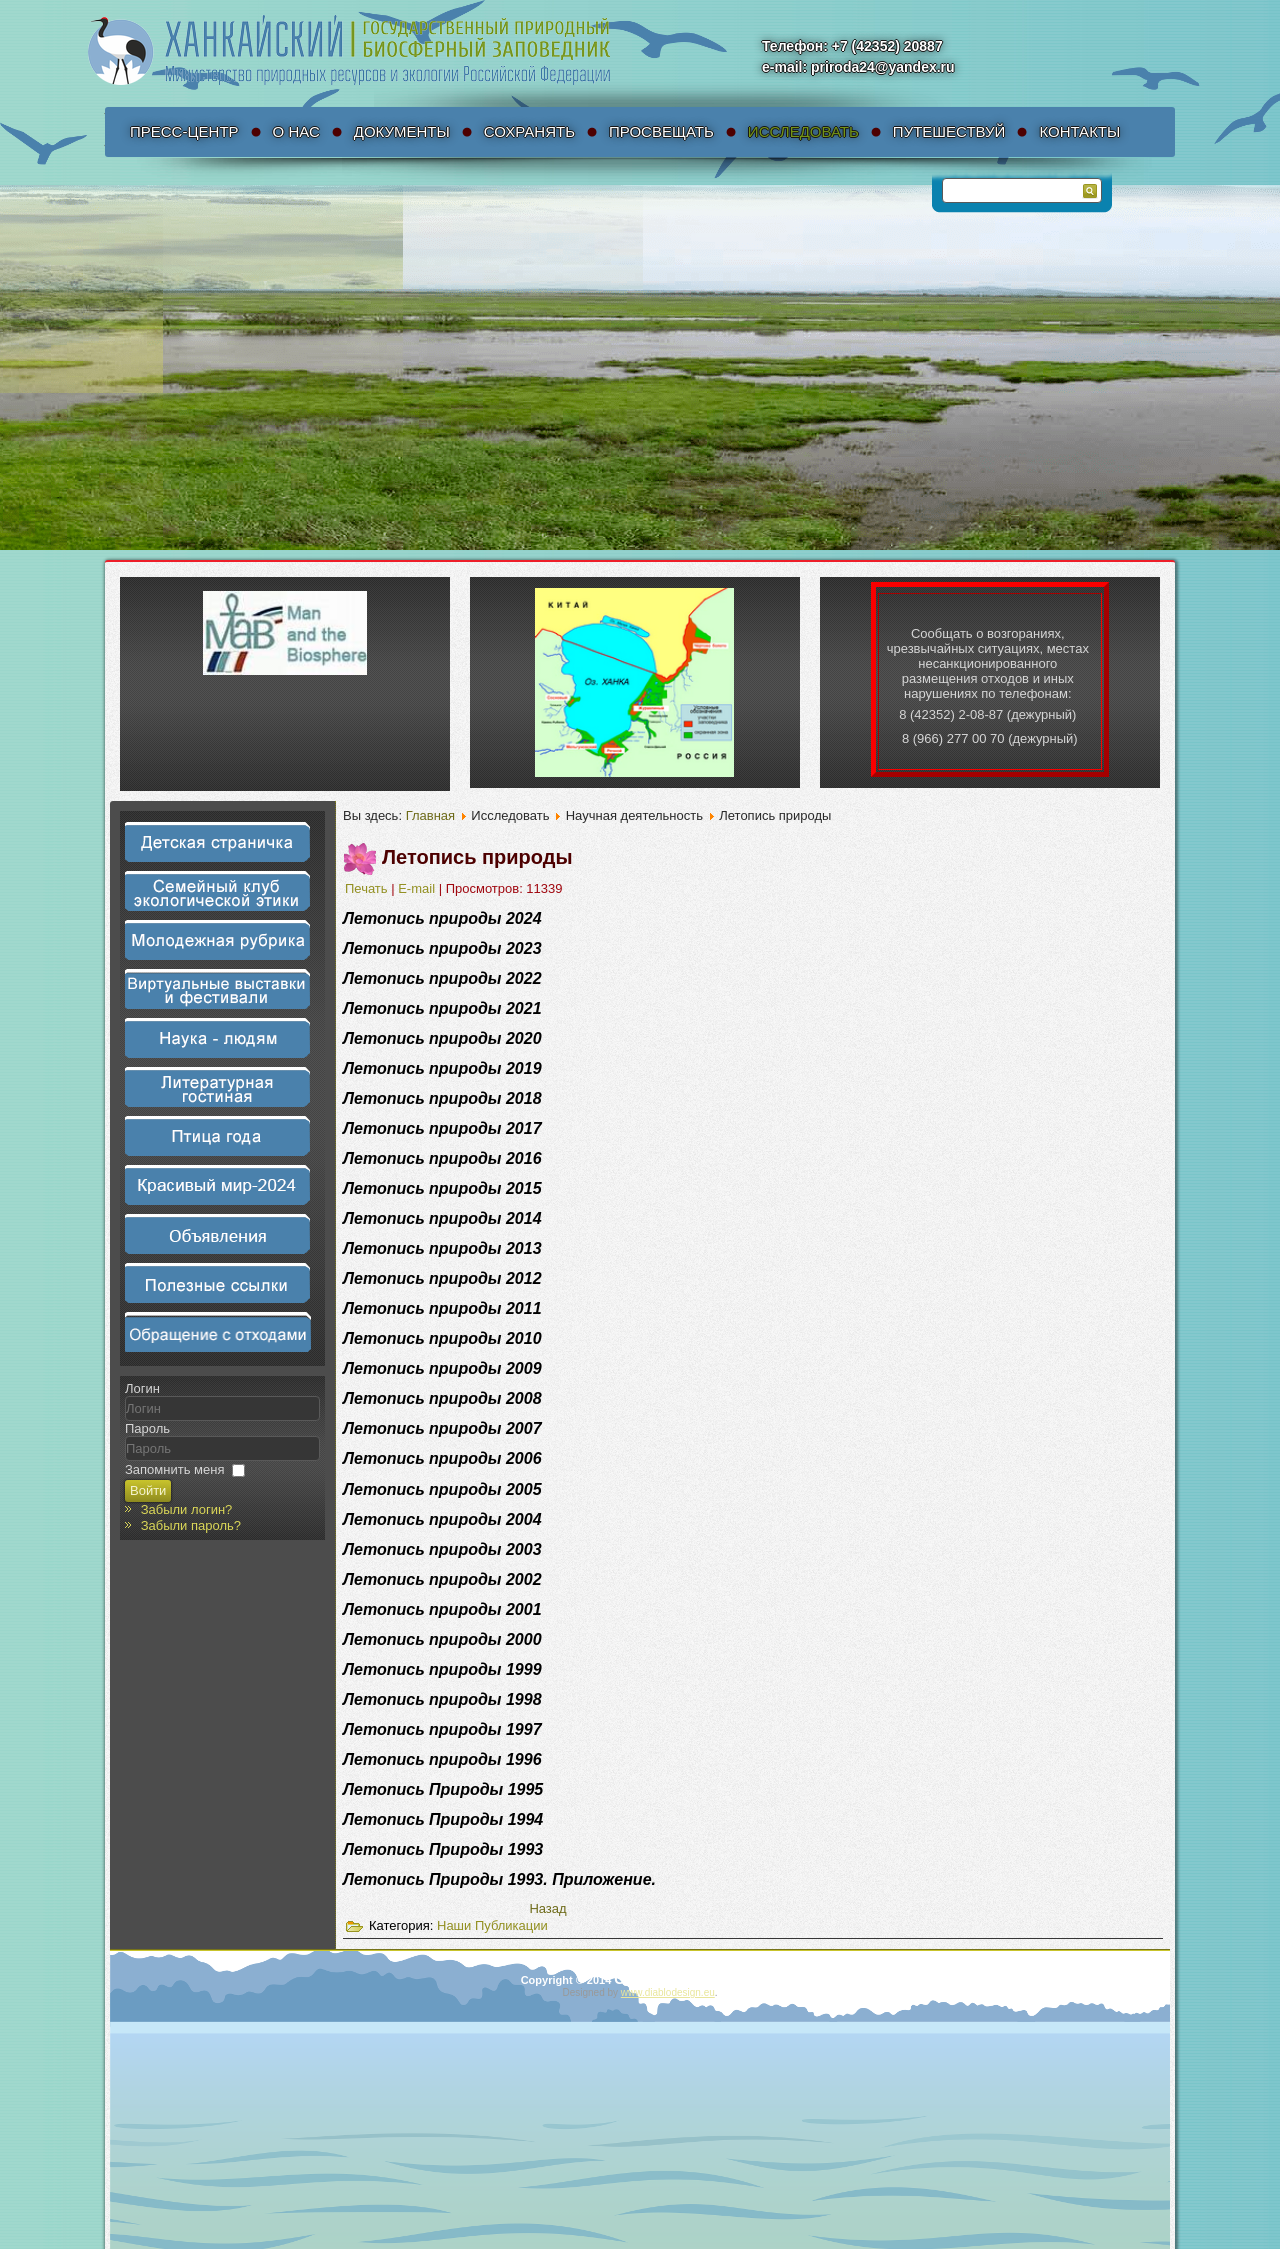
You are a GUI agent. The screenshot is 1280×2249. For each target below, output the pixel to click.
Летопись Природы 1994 (443, 1822)
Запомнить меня (174, 1469)
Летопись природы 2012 (442, 1278)
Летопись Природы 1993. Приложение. (499, 1882)
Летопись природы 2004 (442, 1522)
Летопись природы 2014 (442, 1218)
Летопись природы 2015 (442, 1188)
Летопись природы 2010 (442, 1338)
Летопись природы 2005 (442, 1492)
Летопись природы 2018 (442, 1098)
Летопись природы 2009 (442, 1368)
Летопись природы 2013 (442, 1248)
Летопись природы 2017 (442, 1128)
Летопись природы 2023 (442, 948)
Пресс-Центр (184, 131)
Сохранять (529, 131)
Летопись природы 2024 (442, 918)
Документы (402, 131)
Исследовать (803, 131)
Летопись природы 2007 (442, 1428)
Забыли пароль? (191, 1525)
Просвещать (661, 131)
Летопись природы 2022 (442, 978)
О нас (296, 131)
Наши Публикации (492, 1928)
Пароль (147, 1428)
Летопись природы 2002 (442, 1582)
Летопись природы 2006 (442, 1461)
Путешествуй (949, 131)
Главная (430, 815)
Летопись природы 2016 (442, 1158)
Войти (148, 1490)
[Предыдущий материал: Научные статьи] (547, 1911)
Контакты (1079, 131)
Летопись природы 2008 (442, 1398)
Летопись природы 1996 (442, 1762)
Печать (368, 888)
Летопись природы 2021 (442, 1008)
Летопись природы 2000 (442, 1642)
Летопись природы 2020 (442, 1038)
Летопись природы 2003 (442, 1552)
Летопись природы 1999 (442, 1672)
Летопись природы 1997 (442, 1732)
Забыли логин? (187, 1509)
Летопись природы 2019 (442, 1068)
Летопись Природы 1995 (443, 1792)
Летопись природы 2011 (442, 1308)
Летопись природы (477, 857)
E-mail (418, 888)
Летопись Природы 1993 (443, 1852)
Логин (142, 1388)
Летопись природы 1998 (442, 1702)
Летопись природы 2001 (442, 1612)
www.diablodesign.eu (668, 1992)
